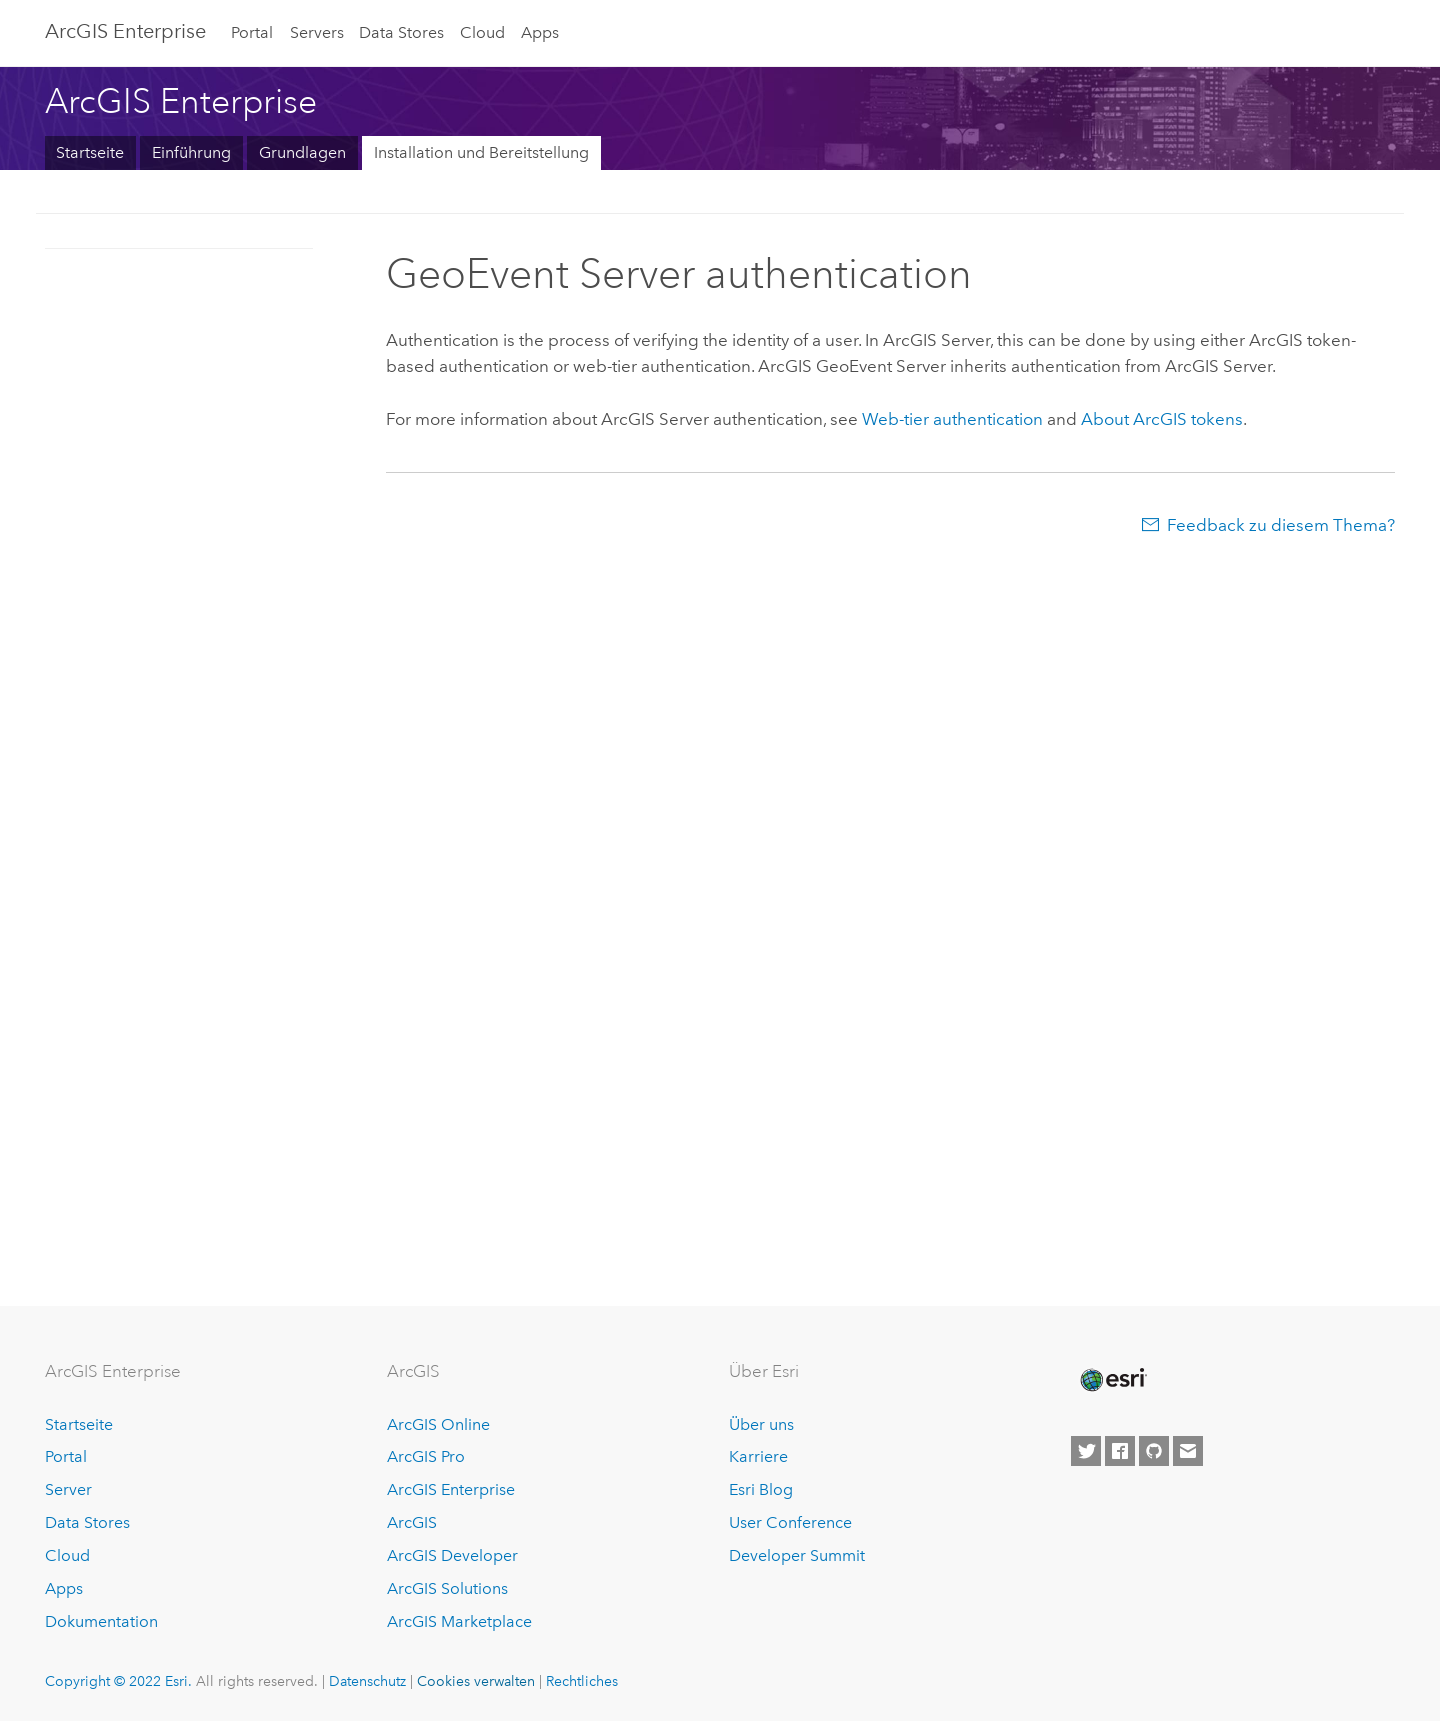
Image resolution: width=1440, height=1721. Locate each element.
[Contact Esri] (1188, 1451)
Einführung (191, 152)
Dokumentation (101, 1621)
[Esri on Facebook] (1120, 1451)
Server (68, 1489)
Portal (252, 32)
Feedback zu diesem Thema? (1281, 525)
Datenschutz (367, 1681)
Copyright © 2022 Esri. (118, 1681)
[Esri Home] (1112, 1380)
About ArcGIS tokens (1162, 419)
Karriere (758, 1456)
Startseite (90, 152)
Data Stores (401, 32)
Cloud (482, 32)
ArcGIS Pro (426, 1456)
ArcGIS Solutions (447, 1588)
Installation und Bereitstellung (481, 152)
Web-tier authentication (952, 419)
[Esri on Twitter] (1086, 1451)
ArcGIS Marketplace (459, 1621)
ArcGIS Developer (452, 1555)
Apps (540, 32)
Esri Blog (761, 1489)
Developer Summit (797, 1555)
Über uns (761, 1424)
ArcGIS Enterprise (125, 31)
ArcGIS (412, 1522)
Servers (317, 32)
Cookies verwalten (476, 1681)
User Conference (790, 1522)
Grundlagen (302, 152)
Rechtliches (582, 1681)
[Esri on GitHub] (1154, 1451)
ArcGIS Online (438, 1424)
